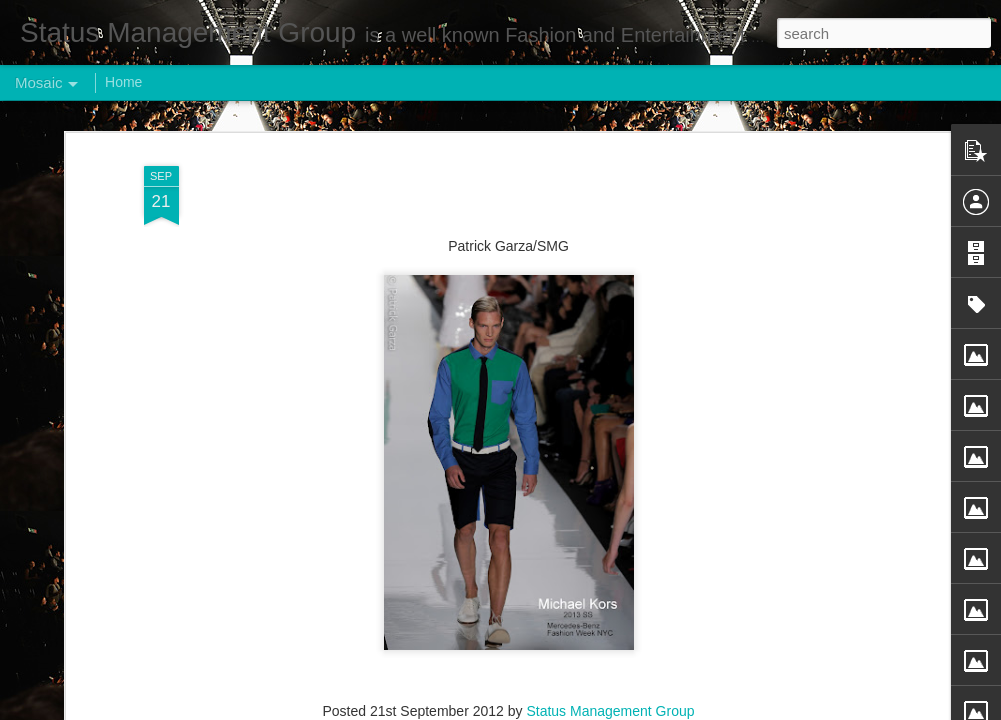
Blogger (563, 709)
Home (123, 82)
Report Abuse (621, 709)
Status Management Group (610, 642)
